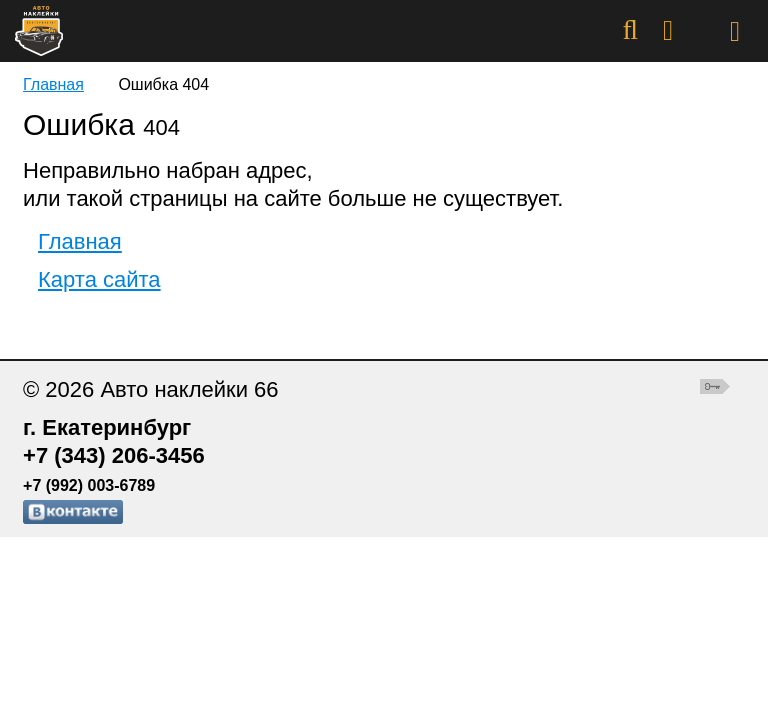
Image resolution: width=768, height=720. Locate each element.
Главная (53, 84)
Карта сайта (99, 279)
